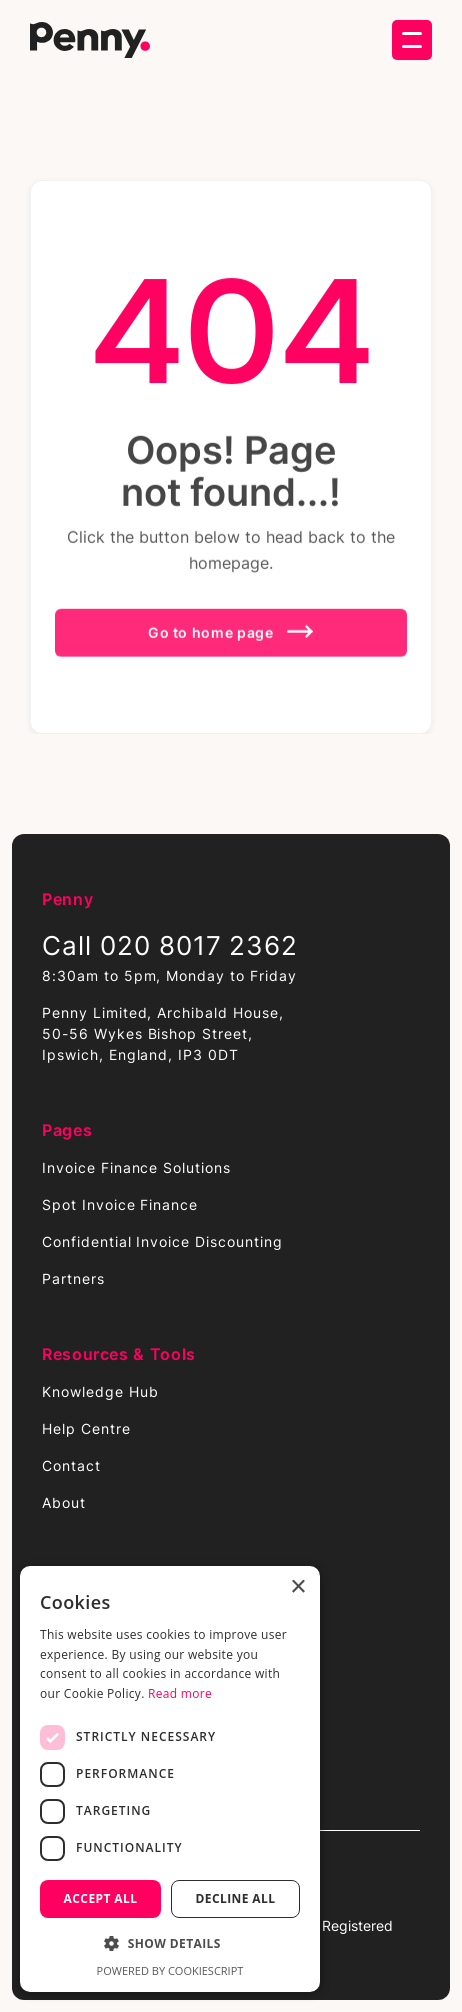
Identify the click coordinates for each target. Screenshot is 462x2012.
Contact (71, 1465)
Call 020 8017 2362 (170, 945)
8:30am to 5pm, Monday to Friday (169, 975)
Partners (73, 1278)
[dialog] (170, 1779)
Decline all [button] (236, 1898)
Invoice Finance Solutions (136, 1167)
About (64, 1502)
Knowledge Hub (100, 1391)
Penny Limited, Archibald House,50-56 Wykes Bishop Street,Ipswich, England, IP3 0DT (163, 1033)
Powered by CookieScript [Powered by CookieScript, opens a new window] (170, 1970)
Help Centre (86, 1428)
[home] (90, 40)
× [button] (297, 1587)
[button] (412, 40)
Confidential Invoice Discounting (162, 1241)
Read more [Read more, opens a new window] (180, 1693)
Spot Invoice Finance (120, 1204)
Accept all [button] (101, 1898)
